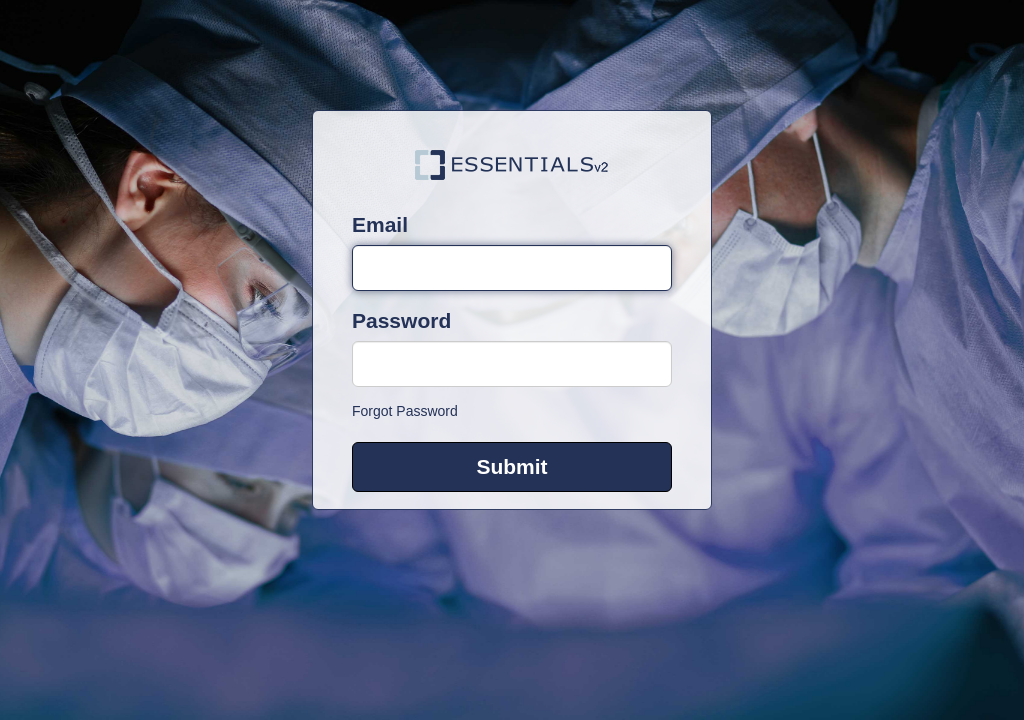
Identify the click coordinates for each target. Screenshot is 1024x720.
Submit (511, 466)
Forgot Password (405, 411)
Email (380, 224)
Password (401, 320)
